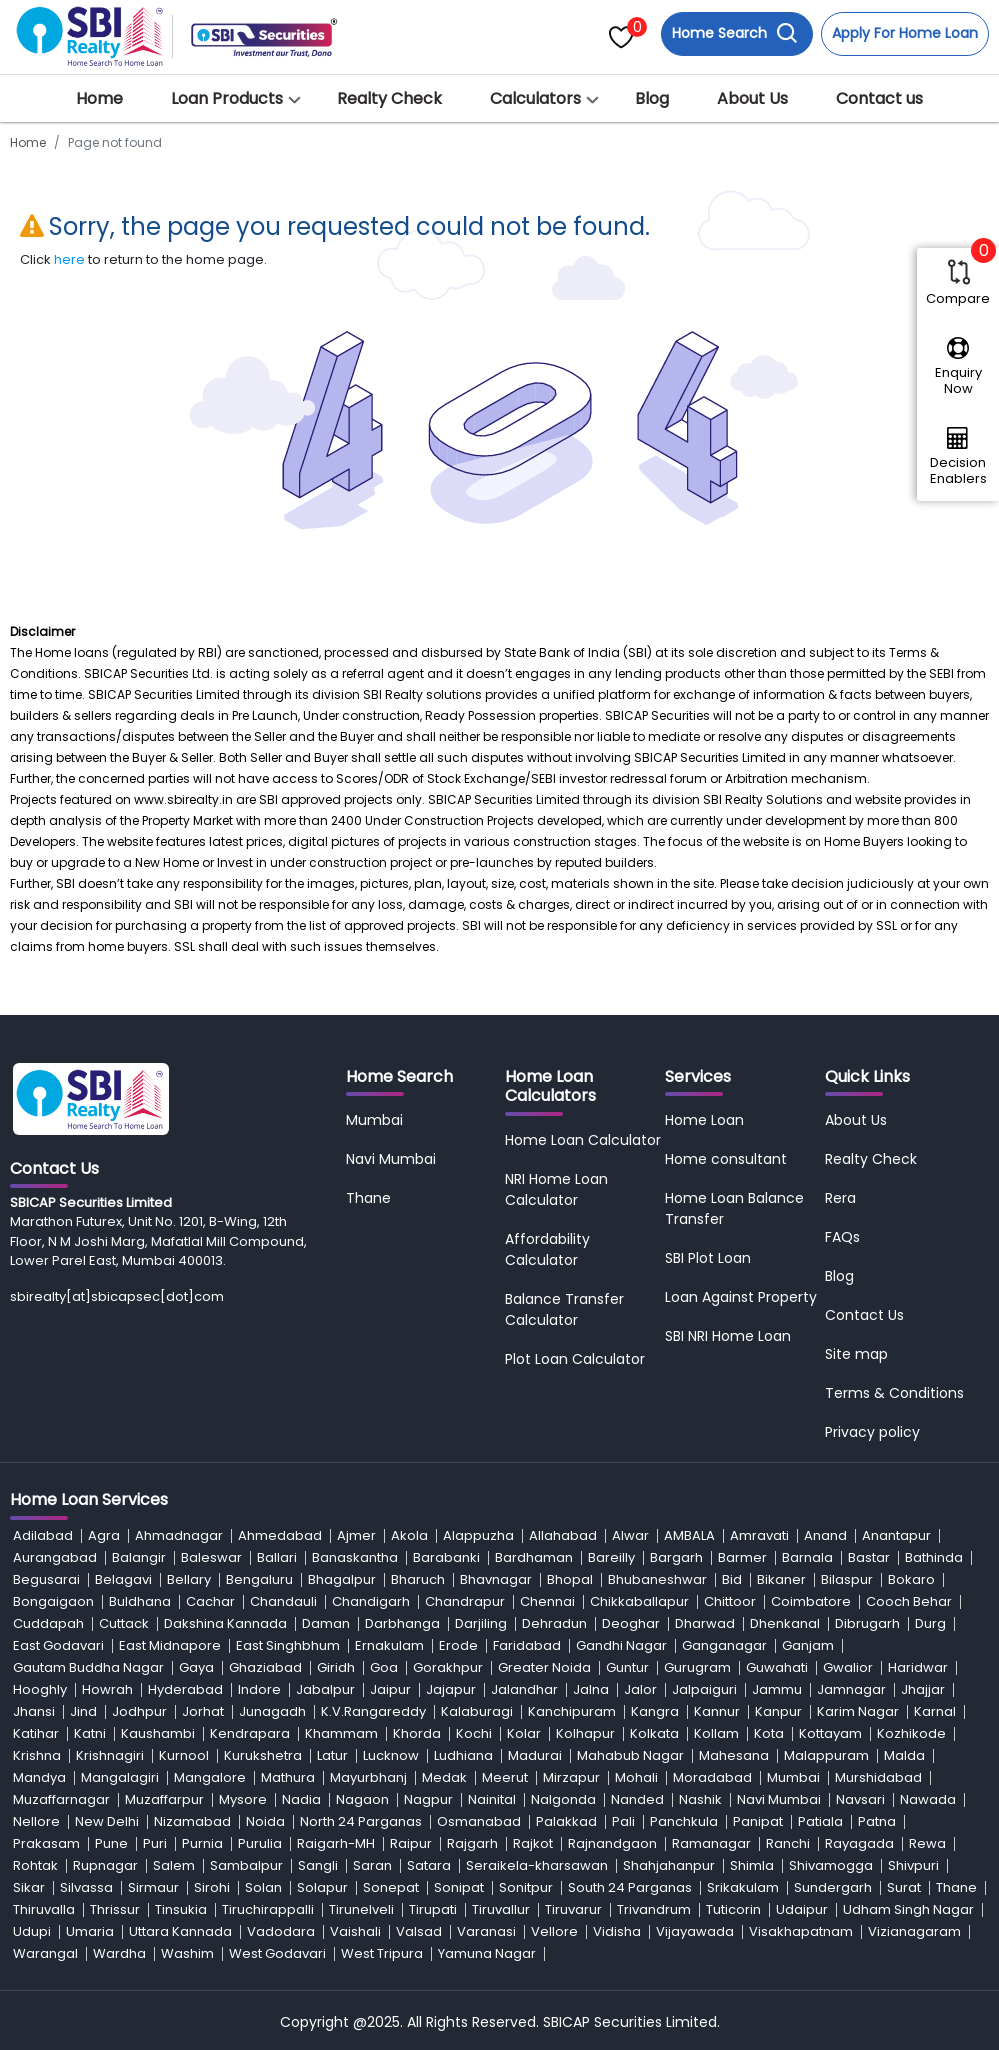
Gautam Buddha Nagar (88, 1667)
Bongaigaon (53, 1601)
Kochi (474, 1733)
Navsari (860, 1799)
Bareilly (611, 1557)
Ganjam (808, 1645)
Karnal (935, 1711)
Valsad (419, 1931)
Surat (904, 1887)
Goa (384, 1667)
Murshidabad (878, 1777)
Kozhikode (911, 1733)
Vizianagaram (914, 1931)
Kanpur (778, 1711)
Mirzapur (571, 1777)
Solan (263, 1887)
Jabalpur (325, 1689)
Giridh (336, 1667)
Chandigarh (371, 1601)
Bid (732, 1579)
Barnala (807, 1557)
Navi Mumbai (391, 1159)
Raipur (411, 1843)
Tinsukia (181, 1909)
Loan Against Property (741, 1297)
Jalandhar (524, 1689)
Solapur (322, 1887)
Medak (444, 1777)
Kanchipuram (572, 1711)
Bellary (189, 1579)
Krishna (37, 1755)
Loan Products (227, 98)
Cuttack (124, 1623)
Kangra (655, 1711)
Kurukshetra (263, 1755)
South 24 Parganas (630, 1887)
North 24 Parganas (361, 1821)
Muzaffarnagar (61, 1799)
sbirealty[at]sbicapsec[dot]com (117, 1296)
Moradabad (712, 1777)
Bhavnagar (496, 1579)
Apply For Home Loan (905, 33)
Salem (174, 1865)
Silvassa (86, 1887)
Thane (368, 1198)
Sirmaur (153, 1887)
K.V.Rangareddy (373, 1711)
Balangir (139, 1557)
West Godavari (277, 1953)
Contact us (879, 98)
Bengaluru (259, 1579)
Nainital (492, 1799)
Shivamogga (831, 1865)
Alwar (630, 1535)
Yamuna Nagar (487, 1953)
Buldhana (140, 1601)
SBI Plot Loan (708, 1258)
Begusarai (46, 1579)
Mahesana (734, 1755)
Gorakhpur (448, 1667)
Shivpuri (913, 1865)
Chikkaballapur (639, 1601)
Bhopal (570, 1579)
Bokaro (911, 1579)
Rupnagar (105, 1865)
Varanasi (486, 1931)
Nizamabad (192, 1821)
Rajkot (533, 1843)
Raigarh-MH (336, 1843)
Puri (155, 1843)
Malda (904, 1755)
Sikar (29, 1887)
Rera (840, 1198)
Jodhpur (139, 1711)
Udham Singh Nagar (908, 1909)
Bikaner (781, 1579)
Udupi (32, 1931)
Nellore (36, 1821)
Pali (623, 1821)
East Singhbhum (288, 1645)
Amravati (759, 1535)
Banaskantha (355, 1557)
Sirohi (212, 1887)
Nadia (301, 1799)
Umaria (90, 1931)
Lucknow (391, 1755)
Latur (332, 1755)
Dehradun (554, 1623)
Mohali (636, 1777)
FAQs (842, 1237)
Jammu (777, 1689)
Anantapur (896, 1535)
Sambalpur (246, 1865)
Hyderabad (185, 1689)
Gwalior (848, 1667)
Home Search (735, 33)
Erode (458, 1645)
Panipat (758, 1821)
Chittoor (730, 1601)
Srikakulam (743, 1887)
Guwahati (777, 1667)
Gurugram (697, 1667)
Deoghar (631, 1623)
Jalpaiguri (704, 1689)
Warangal (45, 1953)
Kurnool (184, 1755)
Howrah (107, 1689)
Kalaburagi (477, 1711)
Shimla (752, 1865)
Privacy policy (872, 1432)
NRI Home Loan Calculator (556, 1189)
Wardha (119, 1953)
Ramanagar (711, 1843)
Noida (265, 1821)
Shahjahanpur (669, 1865)
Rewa (927, 1843)
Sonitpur (526, 1887)
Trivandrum (654, 1909)
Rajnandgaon (612, 1843)
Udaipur (802, 1909)
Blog (652, 98)
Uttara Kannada (180, 1931)
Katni (90, 1733)
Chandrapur (465, 1601)
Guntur (627, 1667)
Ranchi (788, 1843)
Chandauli (283, 1601)
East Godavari (58, 1645)
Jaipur (390, 1689)
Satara (429, 1865)
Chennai (547, 1601)
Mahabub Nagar (630, 1755)
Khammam (341, 1733)
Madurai (535, 1755)
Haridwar (918, 1667)
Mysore (243, 1799)
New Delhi (107, 1821)
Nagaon (362, 1799)
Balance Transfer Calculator (564, 1309)
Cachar (210, 1601)
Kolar (524, 1733)
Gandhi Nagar (621, 1645)
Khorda (417, 1733)
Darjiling (481, 1623)
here (69, 259)
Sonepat (391, 1887)
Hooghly (40, 1689)
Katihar (36, 1733)
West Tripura (382, 1953)
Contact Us (864, 1315)
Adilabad (43, 1535)
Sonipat (459, 1887)
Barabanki (446, 1557)
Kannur (717, 1711)
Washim (187, 1953)
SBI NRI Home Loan (728, 1336)
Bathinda (934, 1557)
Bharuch (418, 1579)
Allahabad (563, 1535)
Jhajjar (923, 1689)
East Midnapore (170, 1645)
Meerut (505, 1777)
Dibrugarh (867, 1623)
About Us (752, 98)
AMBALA (689, 1535)
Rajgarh (472, 1843)
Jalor (640, 1689)
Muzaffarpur (164, 1799)
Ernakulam (389, 1645)
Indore (259, 1689)
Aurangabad (55, 1557)
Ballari (277, 1557)
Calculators (535, 98)
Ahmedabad (280, 1535)
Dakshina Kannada (225, 1623)
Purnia (202, 1843)
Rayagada (859, 1843)
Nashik (700, 1799)
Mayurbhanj (368, 1777)
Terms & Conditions (894, 1393)
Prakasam (46, 1843)
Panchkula (684, 1821)
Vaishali (355, 1931)
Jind (83, 1711)
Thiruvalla (44, 1909)
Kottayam (830, 1733)
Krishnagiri (110, 1755)
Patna (877, 1821)
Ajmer (356, 1535)
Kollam (716, 1733)
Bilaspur (847, 1579)
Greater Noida (544, 1667)
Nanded (637, 1799)
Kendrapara (250, 1733)
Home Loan (704, 1120)
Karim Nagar (858, 1711)
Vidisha (617, 1931)
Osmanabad (479, 1821)
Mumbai (374, 1120)
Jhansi (34, 1711)
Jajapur (451, 1689)
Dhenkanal (785, 1623)
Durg (930, 1623)
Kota (769, 1733)
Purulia (260, 1843)
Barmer (742, 1557)
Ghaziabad (265, 1667)
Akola (409, 1535)
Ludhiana (463, 1755)
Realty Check (389, 98)
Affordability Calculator (547, 1249)
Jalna (591, 1689)
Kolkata (654, 1733)
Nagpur (428, 1799)
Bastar (869, 1557)
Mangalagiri (120, 1777)
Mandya (39, 1777)
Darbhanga (402, 1623)
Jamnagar (851, 1689)
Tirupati (433, 1909)
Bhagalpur (342, 1579)
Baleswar (211, 1557)
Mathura (288, 1777)
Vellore (554, 1931)
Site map (856, 1354)
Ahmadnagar (179, 1535)
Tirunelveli (361, 1909)
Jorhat (203, 1711)
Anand (825, 1535)
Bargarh (676, 1557)
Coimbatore (811, 1601)
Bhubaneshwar (657, 1579)
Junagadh (272, 1711)
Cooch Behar (909, 1601)
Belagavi (123, 1579)
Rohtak (35, 1865)
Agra (104, 1535)
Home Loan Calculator (583, 1140)
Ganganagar (724, 1645)
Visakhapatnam (801, 1931)
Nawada (928, 1799)
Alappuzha (478, 1535)
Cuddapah (48, 1623)
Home (99, 98)
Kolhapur (585, 1733)
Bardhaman (534, 1557)
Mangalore (210, 1777)
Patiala (820, 1821)
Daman (326, 1623)
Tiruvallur (501, 1909)
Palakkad (566, 1821)
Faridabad (527, 1645)
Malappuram (826, 1755)
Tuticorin (733, 1909)
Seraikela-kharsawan (537, 1865)
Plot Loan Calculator (575, 1359)
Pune (111, 1843)
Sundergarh (833, 1887)
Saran (372, 1865)
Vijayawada (695, 1931)
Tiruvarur (573, 1909)
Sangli (318, 1865)
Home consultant (726, 1159)
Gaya (196, 1667)
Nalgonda (563, 1799)
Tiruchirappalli (268, 1909)
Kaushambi (158, 1733)
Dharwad (705, 1623)
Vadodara (281, 1931)
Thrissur (115, 1909)
